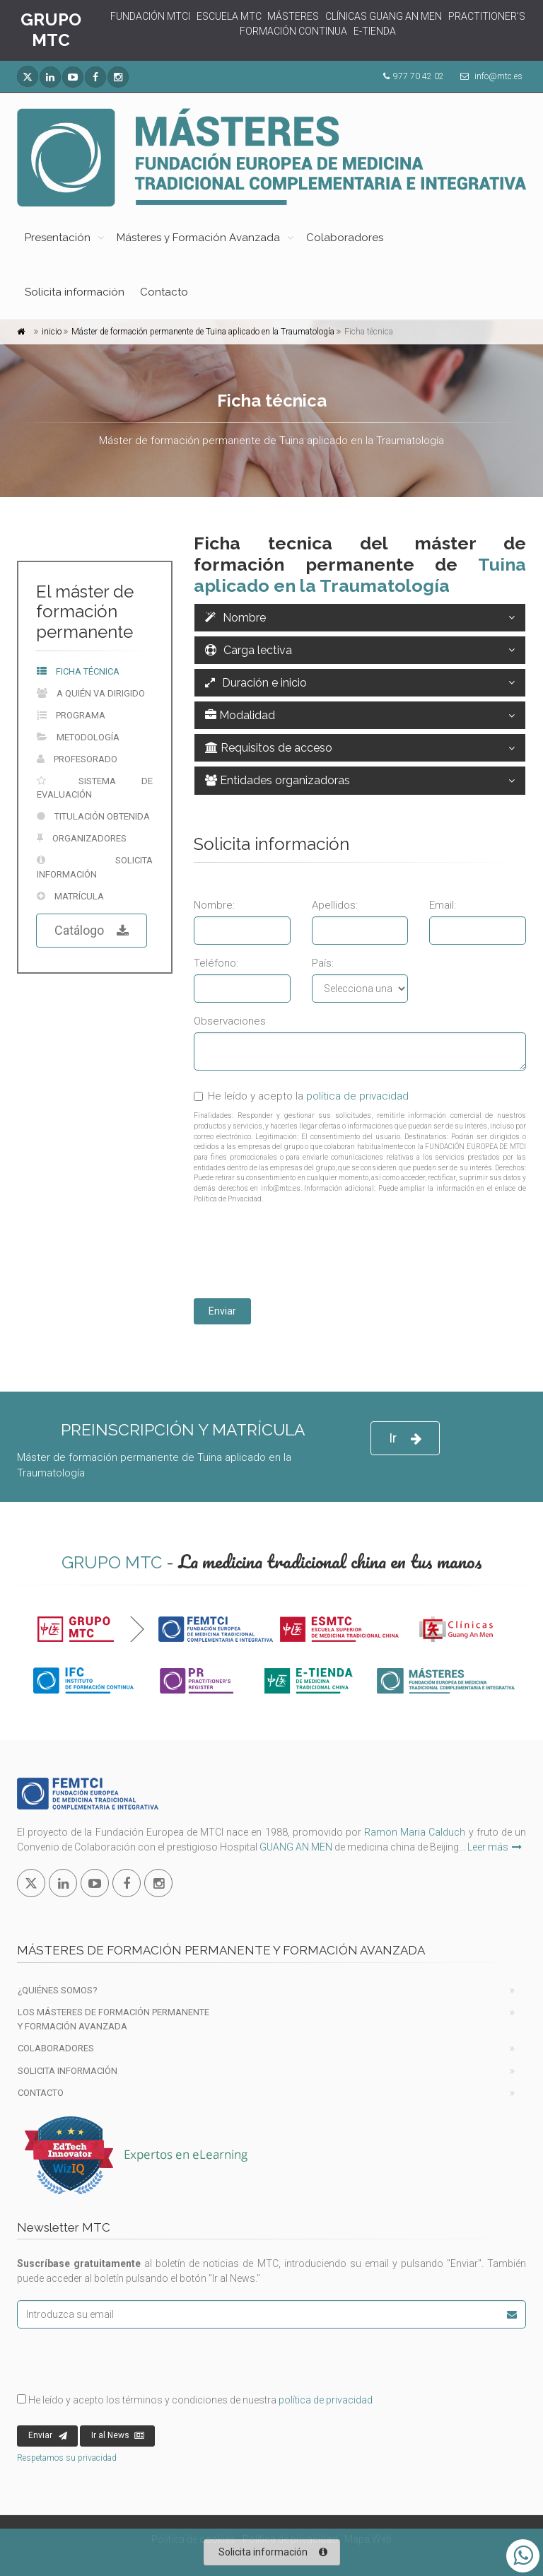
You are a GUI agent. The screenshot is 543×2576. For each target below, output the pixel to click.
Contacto (164, 292)
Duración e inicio (256, 682)
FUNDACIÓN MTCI (150, 16)
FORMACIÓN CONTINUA (293, 31)
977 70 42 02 (418, 76)
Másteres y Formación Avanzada (198, 237)
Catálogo (91, 931)
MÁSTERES (293, 16)
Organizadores (82, 838)
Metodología (78, 737)
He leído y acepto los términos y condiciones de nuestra (195, 2400)
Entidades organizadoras (277, 780)
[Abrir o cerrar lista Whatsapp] (522, 2555)
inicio (52, 332)
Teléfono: (216, 963)
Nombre (235, 617)
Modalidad (240, 715)
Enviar (222, 1311)
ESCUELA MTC (229, 16)
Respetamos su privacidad (67, 2458)
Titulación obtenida (93, 816)
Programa (71, 715)
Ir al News (117, 2436)
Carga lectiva (248, 650)
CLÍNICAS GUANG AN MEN (383, 16)
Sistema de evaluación (95, 788)
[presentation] (301, 1253)
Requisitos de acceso (268, 747)
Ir (405, 1438)
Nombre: (214, 905)
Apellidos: (335, 905)
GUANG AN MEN (295, 1847)
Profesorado (77, 759)
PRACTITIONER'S (486, 16)
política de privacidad (357, 1096)
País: (323, 963)
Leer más (494, 1847)
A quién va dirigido (91, 693)
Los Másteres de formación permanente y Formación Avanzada (113, 2019)
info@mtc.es (498, 76)
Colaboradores (344, 237)
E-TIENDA (375, 31)
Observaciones (230, 1021)
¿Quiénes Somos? (58, 1990)
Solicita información (74, 292)
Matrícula (70, 896)
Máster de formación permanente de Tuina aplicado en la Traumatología (202, 332)
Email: (442, 905)
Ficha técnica (78, 671)
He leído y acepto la (301, 1096)
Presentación (57, 237)
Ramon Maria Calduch (414, 1832)
